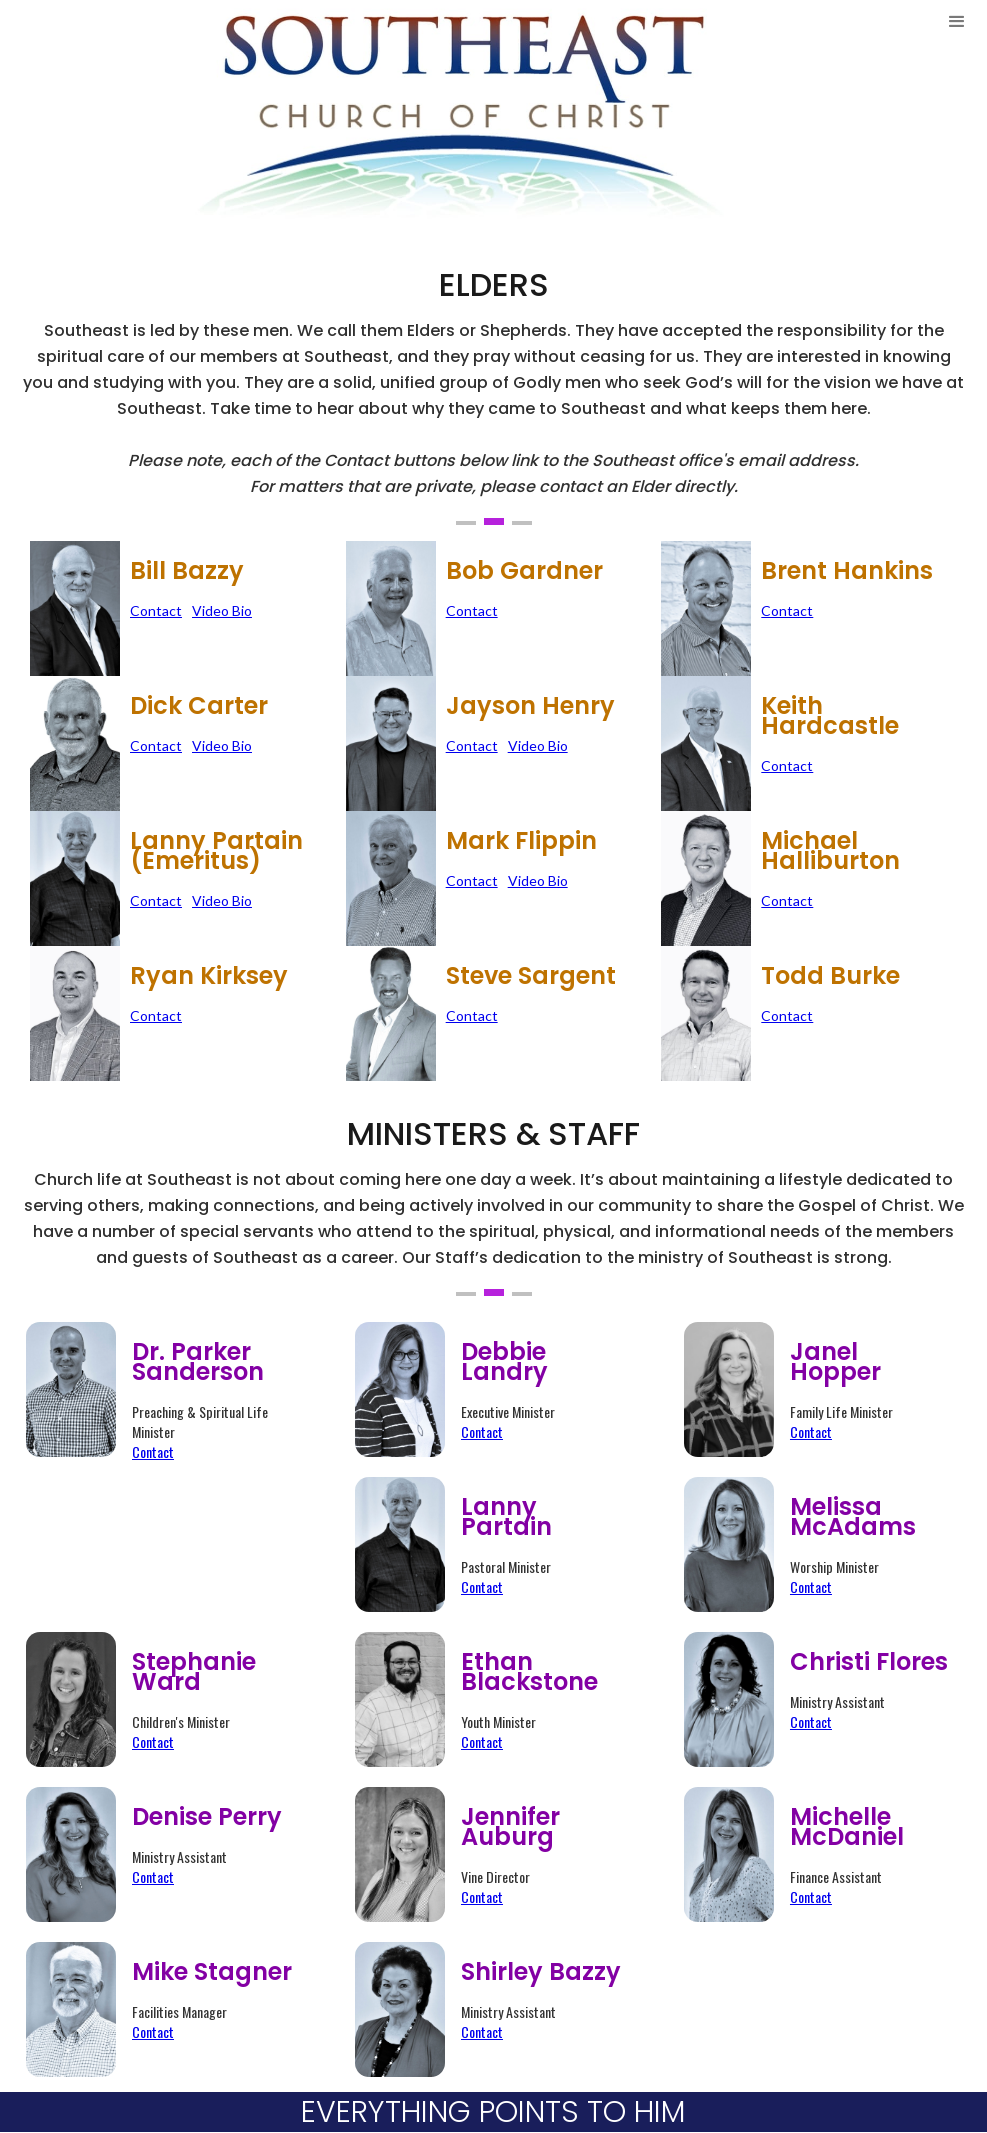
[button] (957, 116)
